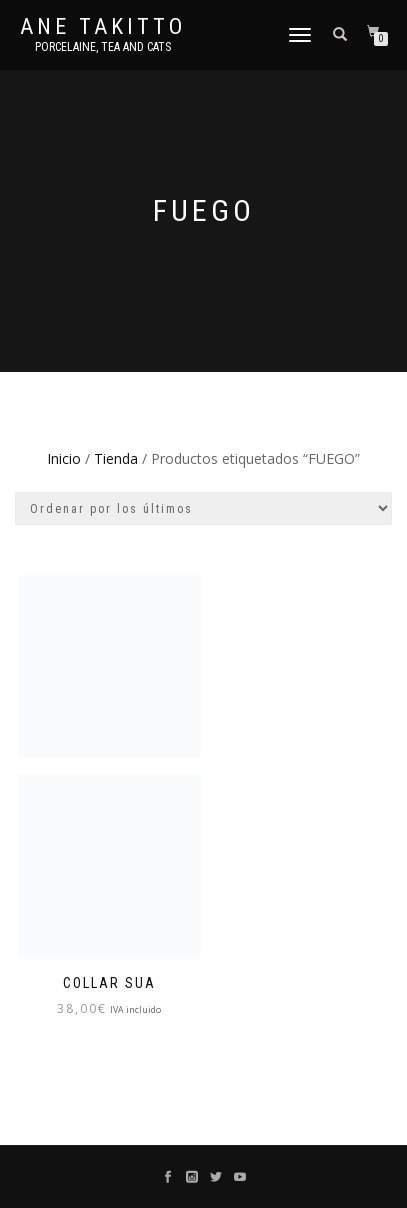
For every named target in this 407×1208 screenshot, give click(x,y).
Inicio (64, 458)
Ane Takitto (103, 27)
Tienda (116, 458)
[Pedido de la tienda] (203, 508)
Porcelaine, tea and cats (103, 47)
